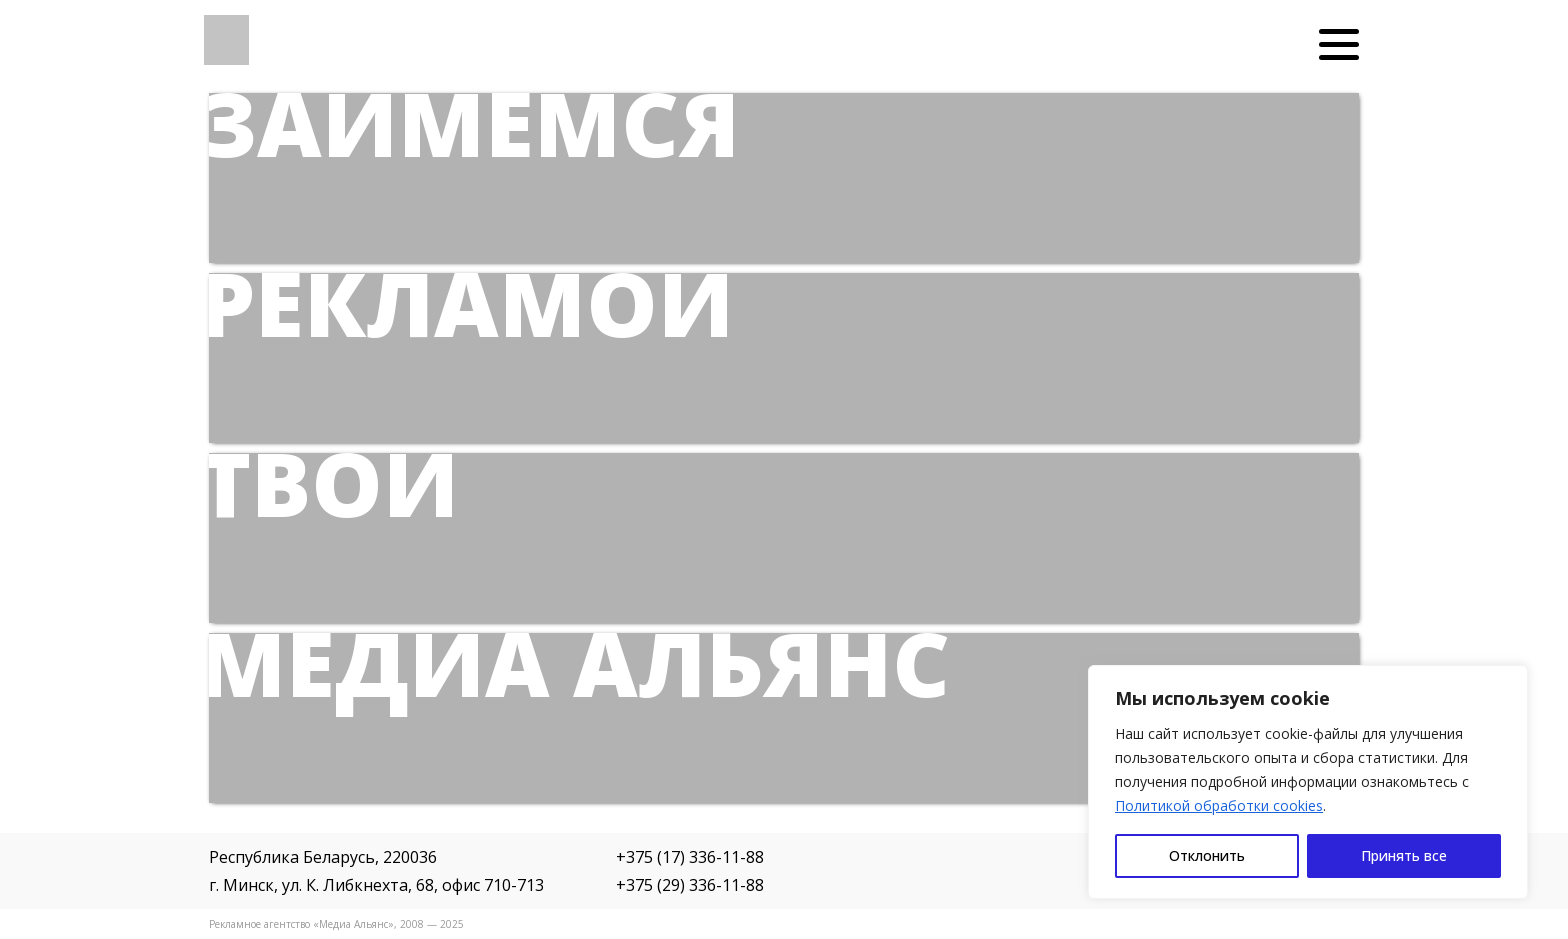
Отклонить (1207, 855)
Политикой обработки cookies (1219, 805)
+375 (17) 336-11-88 (690, 857)
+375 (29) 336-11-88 (690, 885)
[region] (1308, 782)
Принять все (1404, 855)
